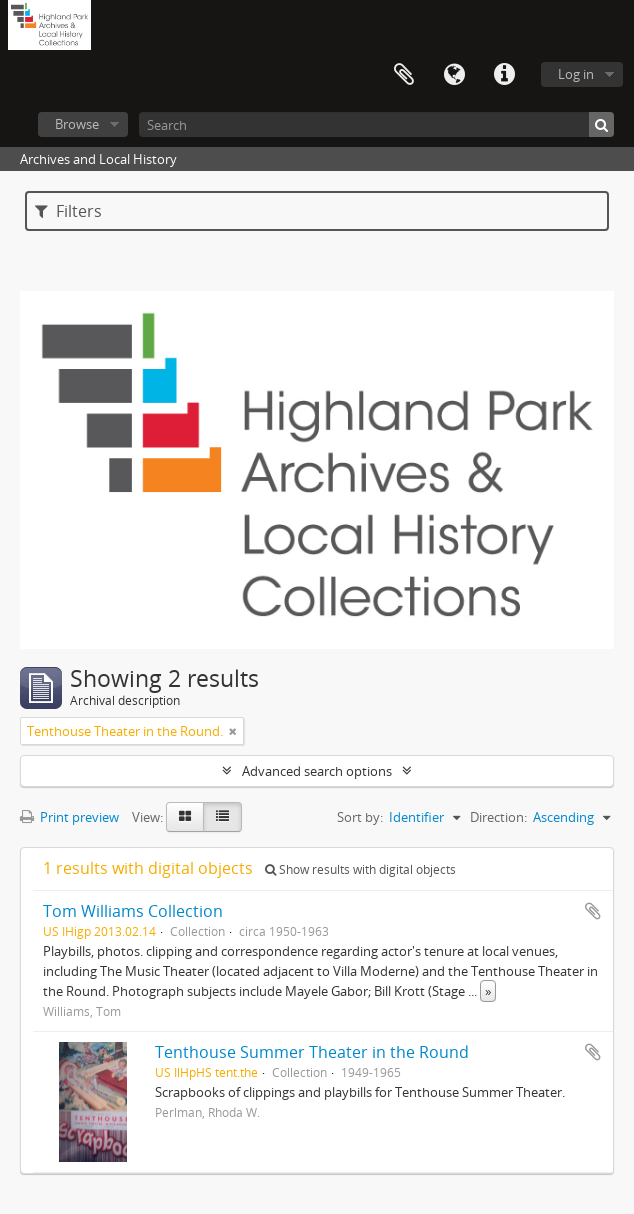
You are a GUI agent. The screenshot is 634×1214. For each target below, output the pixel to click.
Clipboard (404, 75)
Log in (576, 74)
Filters (68, 211)
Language (454, 75)
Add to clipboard (593, 911)
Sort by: (360, 817)
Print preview (69, 817)
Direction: (498, 817)
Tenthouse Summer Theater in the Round (312, 1052)
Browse (77, 124)
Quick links (504, 75)
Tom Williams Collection (133, 911)
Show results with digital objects (360, 869)
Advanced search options (317, 771)
